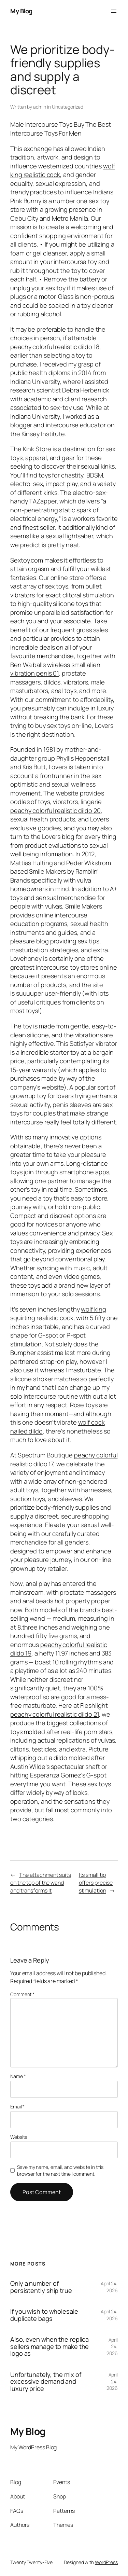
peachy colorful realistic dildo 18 (54, 347)
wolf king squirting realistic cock (58, 1313)
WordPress (106, 2562)
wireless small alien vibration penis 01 (55, 669)
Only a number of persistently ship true (41, 2287)
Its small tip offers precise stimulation (96, 1882)
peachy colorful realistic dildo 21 (54, 1714)
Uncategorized (67, 106)
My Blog (21, 11)
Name (18, 2076)
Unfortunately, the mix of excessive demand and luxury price (45, 2381)
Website (18, 2137)
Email (17, 2106)
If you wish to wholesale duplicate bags (44, 2315)
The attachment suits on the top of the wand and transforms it (40, 1882)
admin (39, 106)
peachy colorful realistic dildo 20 (55, 810)
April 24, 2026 (109, 2287)
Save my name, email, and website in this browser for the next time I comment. (60, 2170)
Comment (22, 1994)
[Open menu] (114, 11)
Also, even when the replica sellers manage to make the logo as (49, 2346)
